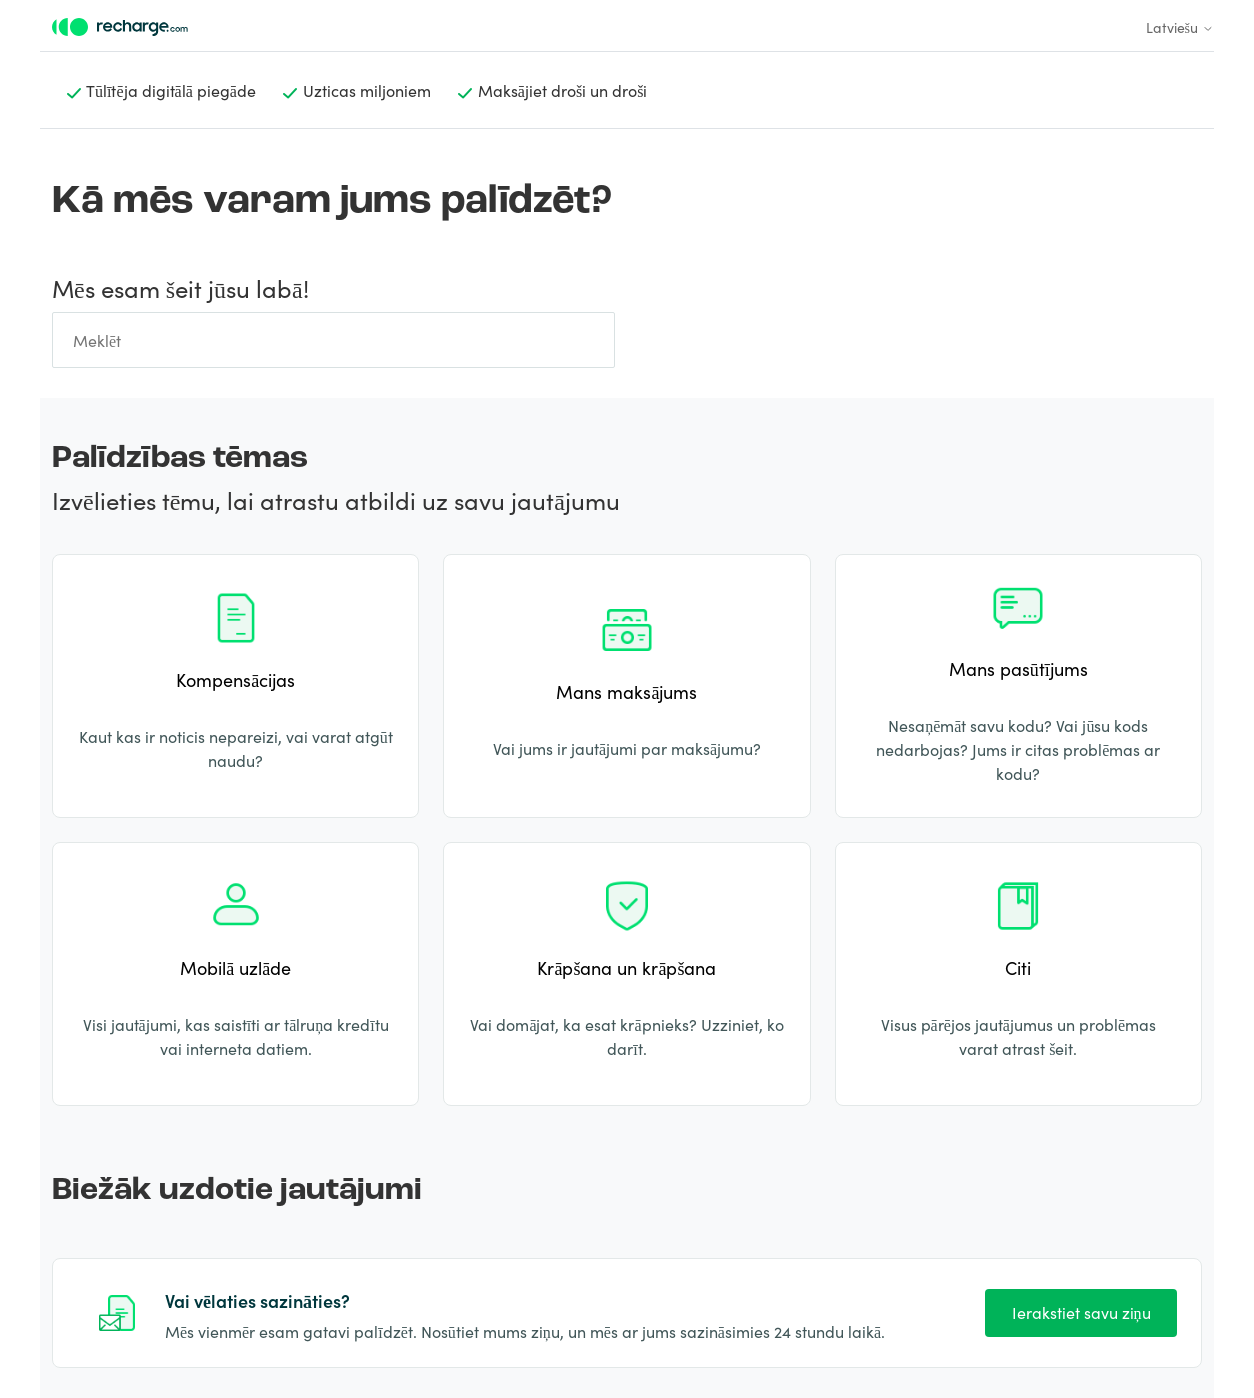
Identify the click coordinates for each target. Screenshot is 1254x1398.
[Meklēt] (333, 340)
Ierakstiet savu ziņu (1081, 1312)
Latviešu (1180, 27)
